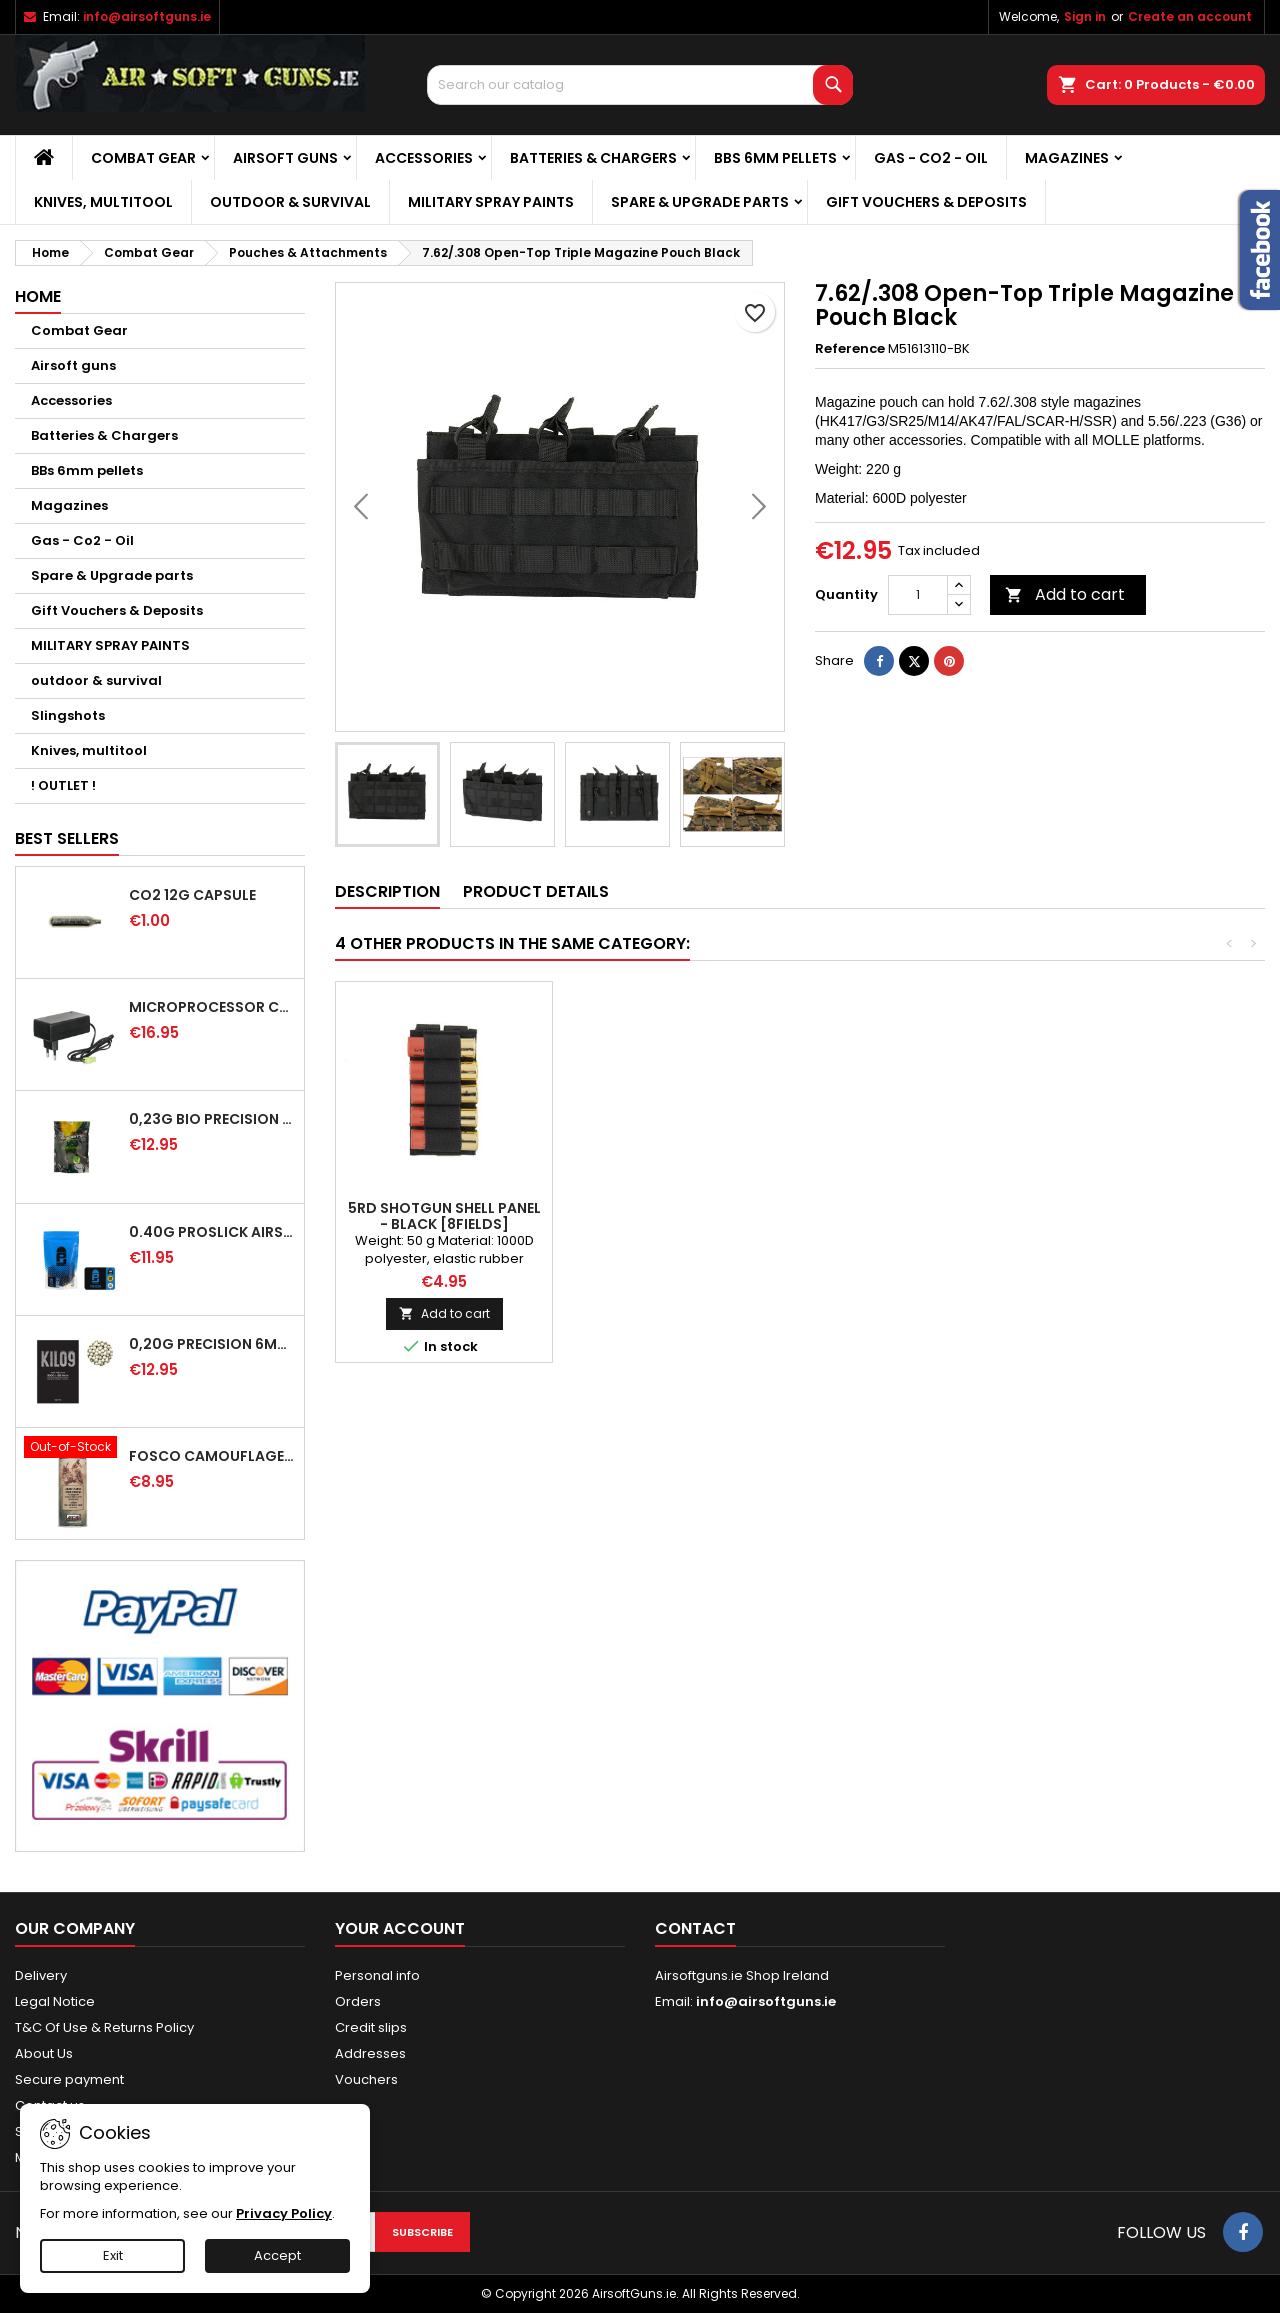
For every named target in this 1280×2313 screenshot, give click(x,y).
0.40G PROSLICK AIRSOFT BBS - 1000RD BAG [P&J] (212, 1232)
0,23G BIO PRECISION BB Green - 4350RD (212, 1119)
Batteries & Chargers (593, 158)
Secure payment (69, 2079)
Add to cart (1065, 594)
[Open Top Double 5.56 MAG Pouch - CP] (878, 1003)
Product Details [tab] (536, 891)
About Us (44, 2053)
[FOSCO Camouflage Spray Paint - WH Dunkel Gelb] (71, 1449)
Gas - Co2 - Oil (931, 158)
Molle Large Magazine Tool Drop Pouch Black (661, 1216)
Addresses (370, 2053)
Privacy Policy (284, 2213)
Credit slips (371, 2027)
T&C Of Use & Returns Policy (104, 2027)
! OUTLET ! (63, 785)
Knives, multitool (103, 202)
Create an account (1190, 16)
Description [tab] (387, 891)
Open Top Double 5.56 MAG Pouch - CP (878, 1216)
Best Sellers (67, 838)
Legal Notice (55, 2001)
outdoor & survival (290, 202)
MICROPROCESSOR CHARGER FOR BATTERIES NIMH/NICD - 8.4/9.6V (212, 1007)
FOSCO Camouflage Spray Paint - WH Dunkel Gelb (212, 1456)
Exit (113, 2255)
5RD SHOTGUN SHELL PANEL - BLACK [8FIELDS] (1095, 1216)
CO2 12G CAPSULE (192, 895)
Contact (695, 1928)
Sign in (1085, 16)
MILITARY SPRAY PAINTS (491, 202)
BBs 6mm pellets (775, 158)
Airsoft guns (285, 158)
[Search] (640, 85)
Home (38, 296)
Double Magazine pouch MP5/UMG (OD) (444, 1216)
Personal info (377, 1975)
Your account (400, 1928)
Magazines (1067, 158)
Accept (277, 2255)
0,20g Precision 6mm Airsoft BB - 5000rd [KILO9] (212, 1344)
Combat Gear (143, 158)
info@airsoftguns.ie (147, 16)
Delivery (41, 1975)
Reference (850, 349)
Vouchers (366, 2079)
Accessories (424, 158)
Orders (358, 2001)
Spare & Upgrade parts (700, 202)
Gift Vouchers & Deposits (926, 202)
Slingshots (68, 715)
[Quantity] (918, 595)
